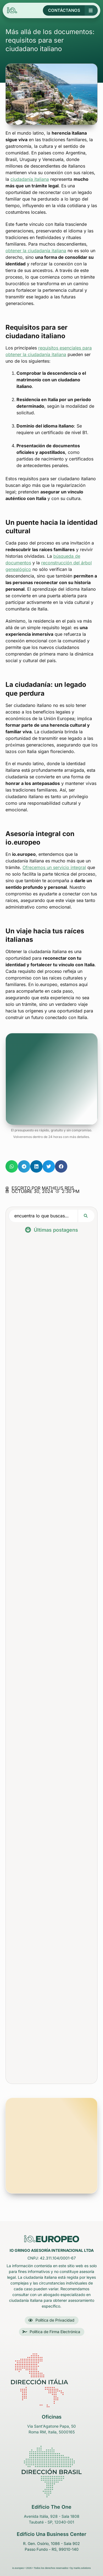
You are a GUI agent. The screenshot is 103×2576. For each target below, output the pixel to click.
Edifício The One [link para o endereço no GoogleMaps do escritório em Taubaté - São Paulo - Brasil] (51, 2507)
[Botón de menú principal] (91, 10)
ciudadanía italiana (29, 179)
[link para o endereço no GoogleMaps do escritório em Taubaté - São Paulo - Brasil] (51, 2471)
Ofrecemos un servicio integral (54, 867)
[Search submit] (86, 1216)
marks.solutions (82, 2568)
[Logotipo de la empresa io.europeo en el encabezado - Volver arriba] (31, 10)
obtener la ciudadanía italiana (35, 250)
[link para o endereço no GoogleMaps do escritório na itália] (51, 2380)
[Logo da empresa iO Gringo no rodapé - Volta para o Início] (51, 2239)
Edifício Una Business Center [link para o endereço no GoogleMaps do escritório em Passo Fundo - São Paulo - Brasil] (51, 2534)
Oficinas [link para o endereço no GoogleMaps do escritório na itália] (52, 2417)
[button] (11, 1166)
